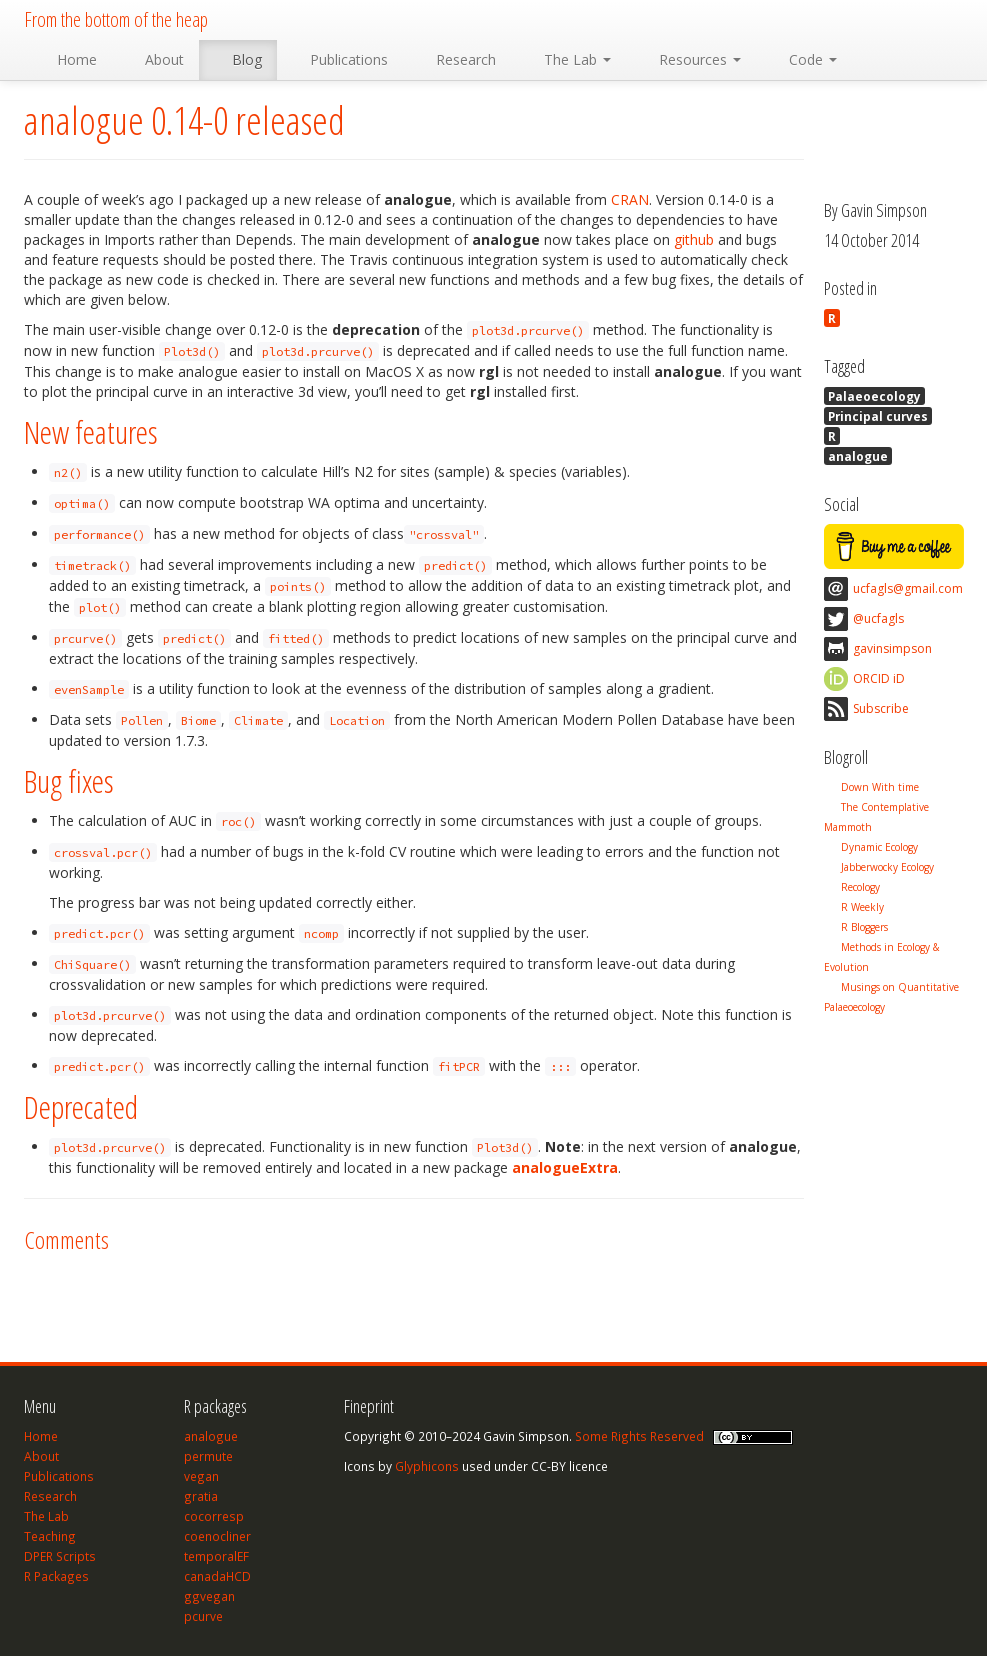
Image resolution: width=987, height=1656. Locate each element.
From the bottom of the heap (116, 19)
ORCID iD (879, 678)
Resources (691, 59)
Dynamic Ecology (879, 847)
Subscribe (881, 708)
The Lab (568, 59)
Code (804, 59)
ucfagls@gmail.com (908, 588)
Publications (340, 59)
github (694, 239)
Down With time (880, 787)
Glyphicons (427, 1466)
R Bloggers (864, 927)
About (155, 59)
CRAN (630, 199)
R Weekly (862, 907)
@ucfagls (878, 618)
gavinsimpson (892, 648)
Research (457, 59)
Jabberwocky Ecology (887, 867)
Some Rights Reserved (639, 1436)
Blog (238, 59)
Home (68, 59)
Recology (860, 887)
